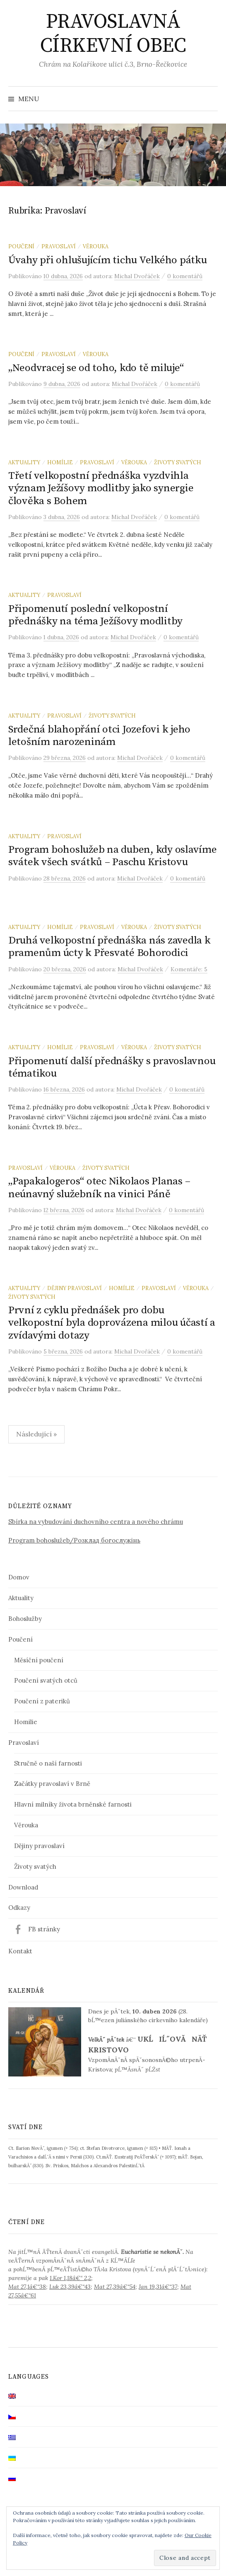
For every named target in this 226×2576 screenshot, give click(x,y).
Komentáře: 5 (189, 969)
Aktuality (24, 462)
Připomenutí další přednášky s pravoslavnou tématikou (111, 1067)
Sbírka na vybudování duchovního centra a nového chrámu (95, 1522)
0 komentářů (184, 276)
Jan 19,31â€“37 (158, 2286)
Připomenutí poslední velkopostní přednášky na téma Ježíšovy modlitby (95, 615)
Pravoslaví (58, 246)
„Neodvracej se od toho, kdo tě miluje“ (95, 367)
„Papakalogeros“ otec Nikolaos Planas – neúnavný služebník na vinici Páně (99, 1187)
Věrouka (95, 246)
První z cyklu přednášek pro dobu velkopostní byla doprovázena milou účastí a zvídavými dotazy (111, 1322)
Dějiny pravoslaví (74, 1288)
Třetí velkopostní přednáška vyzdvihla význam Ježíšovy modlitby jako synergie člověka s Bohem (100, 488)
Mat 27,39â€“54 (114, 2286)
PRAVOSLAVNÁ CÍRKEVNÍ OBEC (113, 34)
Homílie (60, 462)
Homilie (25, 1722)
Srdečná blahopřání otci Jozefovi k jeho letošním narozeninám (99, 735)
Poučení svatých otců (45, 1680)
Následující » (36, 1434)
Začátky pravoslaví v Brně (52, 1784)
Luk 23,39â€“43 (70, 2286)
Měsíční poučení (38, 1660)
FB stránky (44, 1929)
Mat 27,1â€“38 (27, 2286)
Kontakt (20, 1951)
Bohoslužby (25, 1619)
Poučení (21, 246)
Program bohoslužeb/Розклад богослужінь (74, 1540)
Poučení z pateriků (42, 1701)
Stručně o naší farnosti (48, 1763)
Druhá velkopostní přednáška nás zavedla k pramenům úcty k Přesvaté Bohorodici (109, 946)
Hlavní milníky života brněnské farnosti (73, 1804)
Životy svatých (177, 462)
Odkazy (19, 1907)
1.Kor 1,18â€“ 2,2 (70, 2278)
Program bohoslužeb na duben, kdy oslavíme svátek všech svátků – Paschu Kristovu (112, 855)
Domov (18, 1577)
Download (23, 1887)
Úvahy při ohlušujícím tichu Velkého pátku (107, 260)
